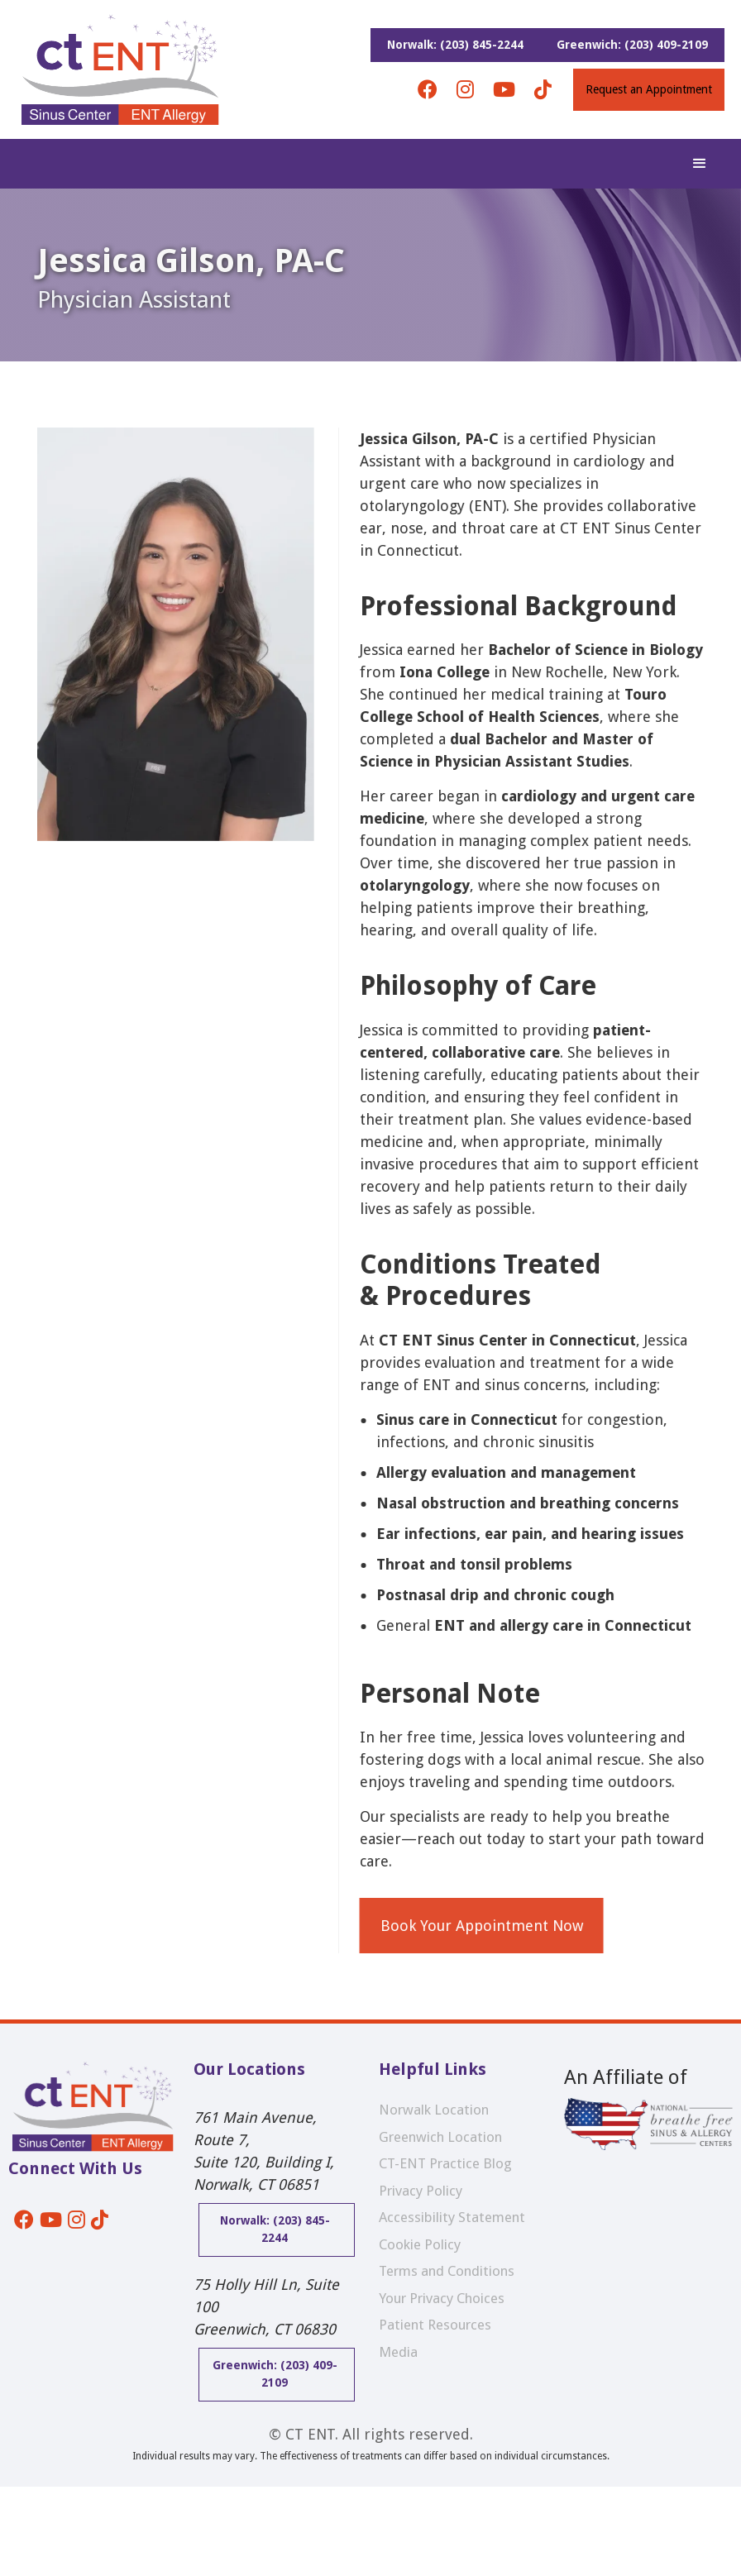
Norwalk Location (434, 2109)
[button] (699, 164)
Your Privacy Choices (441, 2298)
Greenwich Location (440, 2137)
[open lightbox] (175, 1190)
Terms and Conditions (446, 2271)
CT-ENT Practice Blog (445, 2163)
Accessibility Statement (452, 2217)
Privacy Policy (420, 2190)
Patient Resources (435, 2324)
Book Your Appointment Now (489, 1925)
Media (398, 2352)
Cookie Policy (420, 2244)
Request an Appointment (649, 89)
